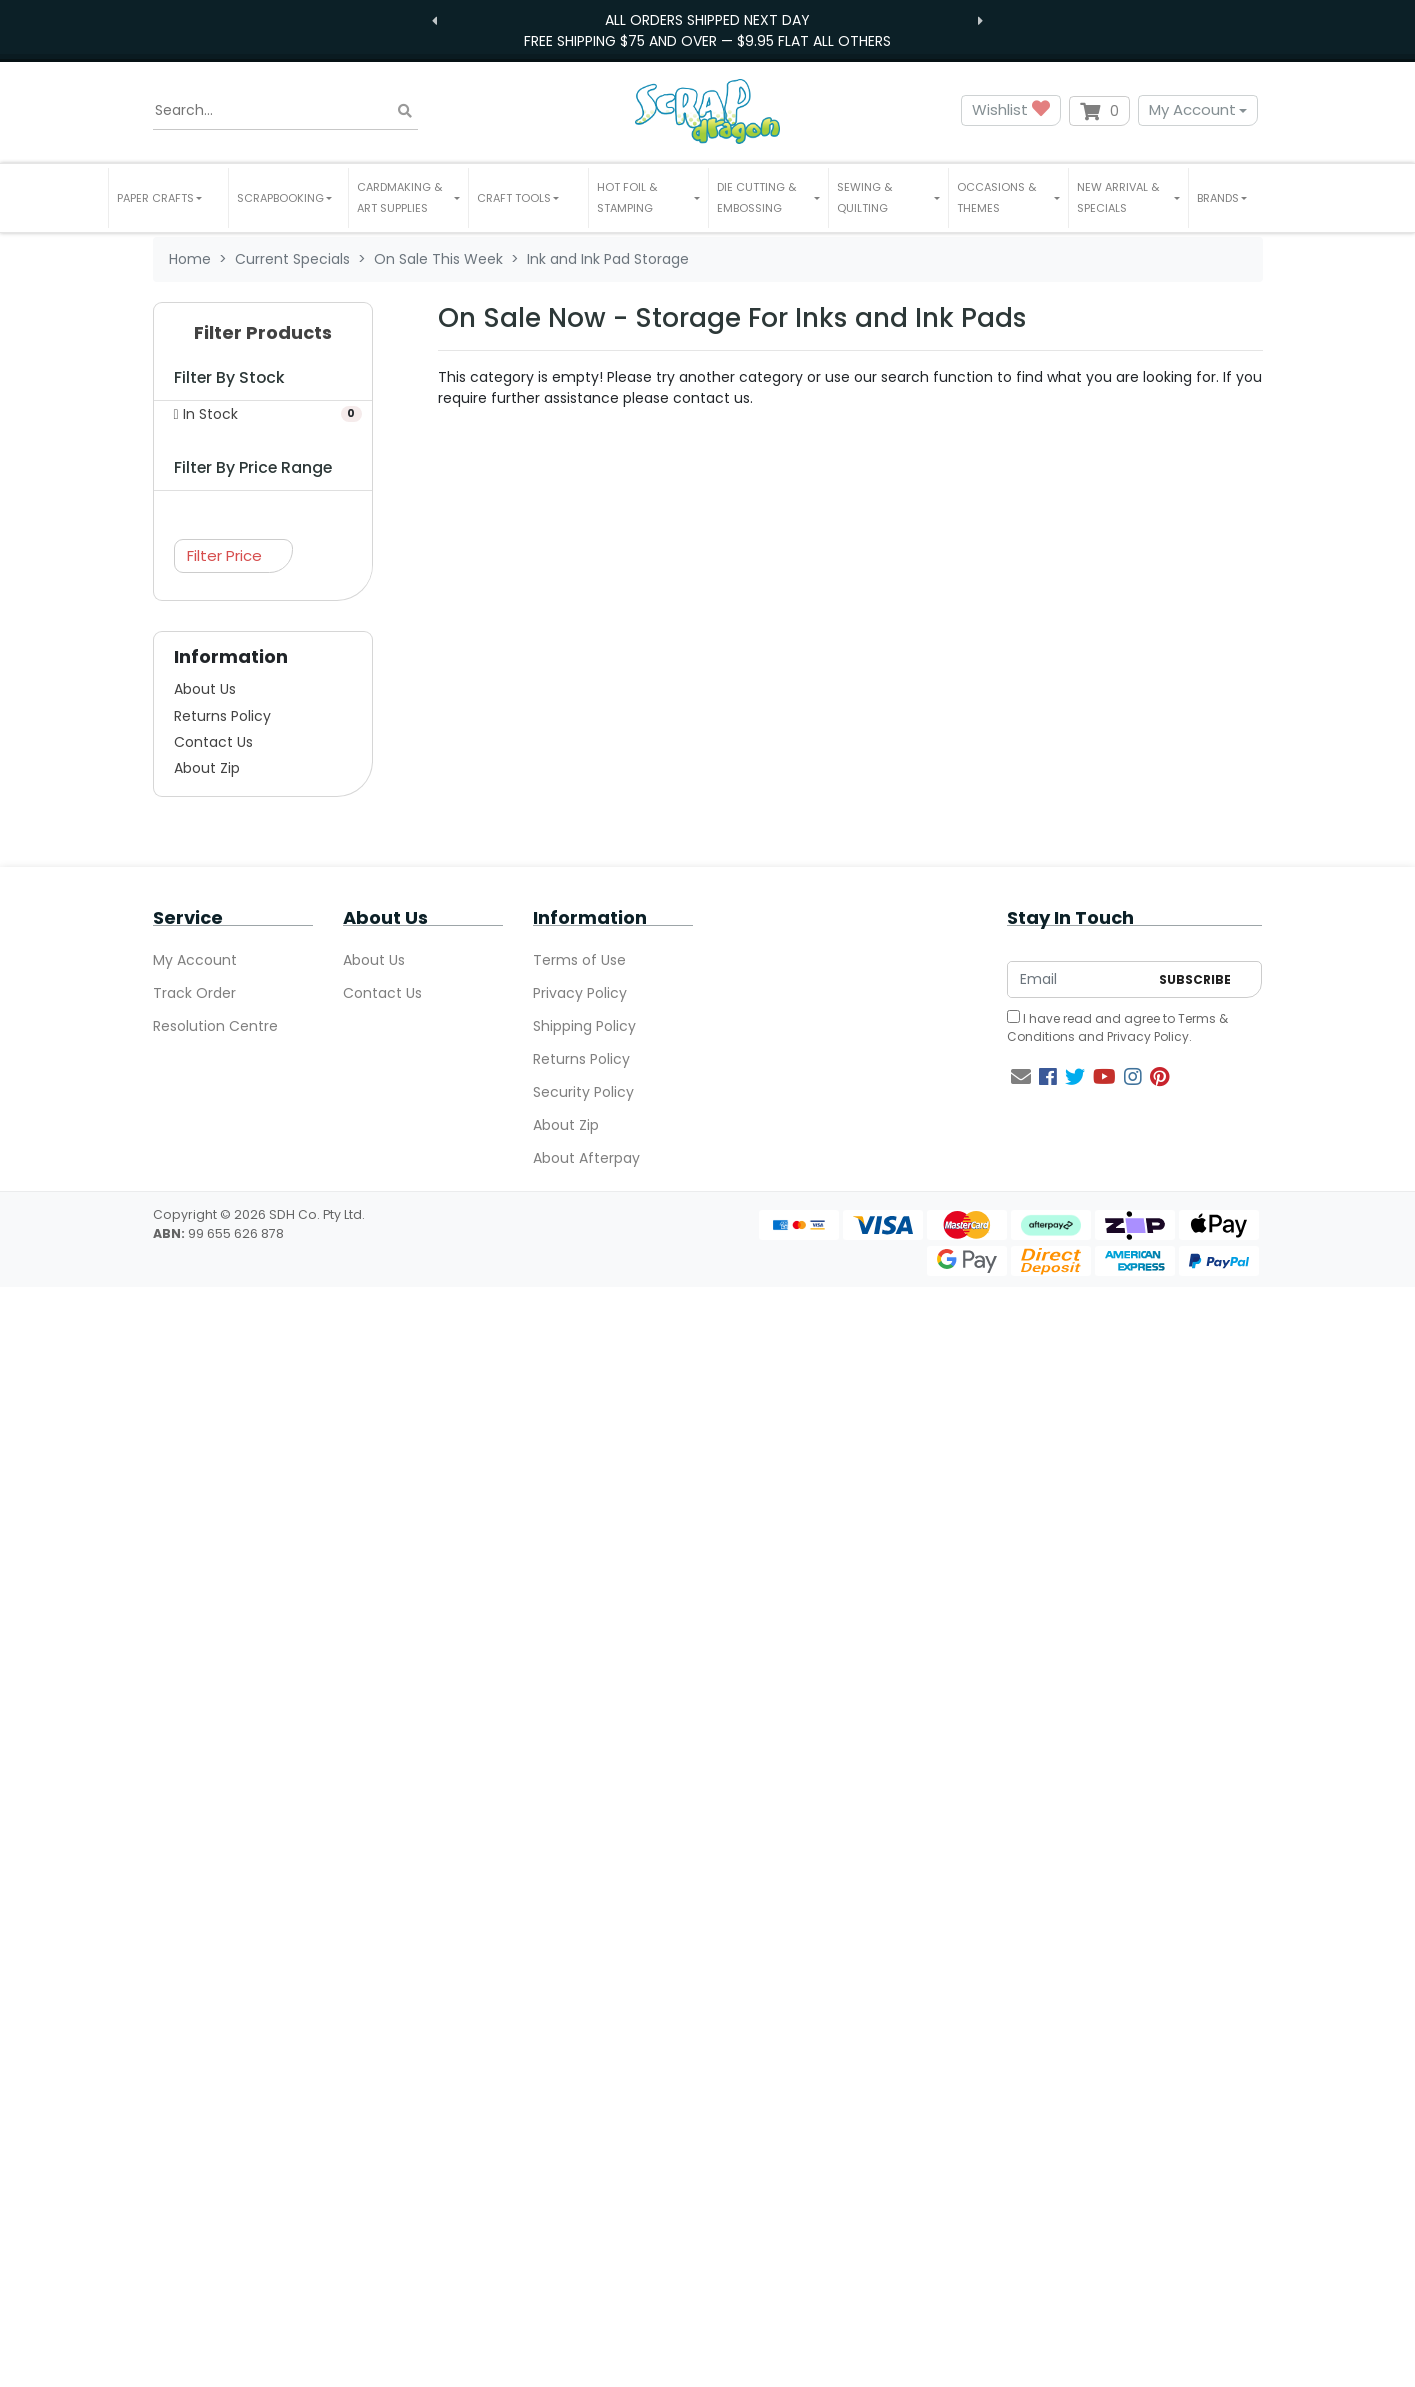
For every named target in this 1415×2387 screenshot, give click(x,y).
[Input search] (285, 111)
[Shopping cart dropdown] (1099, 111)
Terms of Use (579, 960)
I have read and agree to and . (1117, 1027)
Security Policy (583, 1092)
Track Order (194, 993)
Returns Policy (222, 716)
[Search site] (405, 110)
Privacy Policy (580, 993)
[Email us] (1021, 1077)
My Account (1192, 109)
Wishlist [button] (1011, 110)
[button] (168, 198)
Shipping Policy (584, 1026)
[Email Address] (1078, 979)
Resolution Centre (215, 1026)
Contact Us (213, 742)
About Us (205, 689)
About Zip (207, 768)
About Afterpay (586, 1158)
